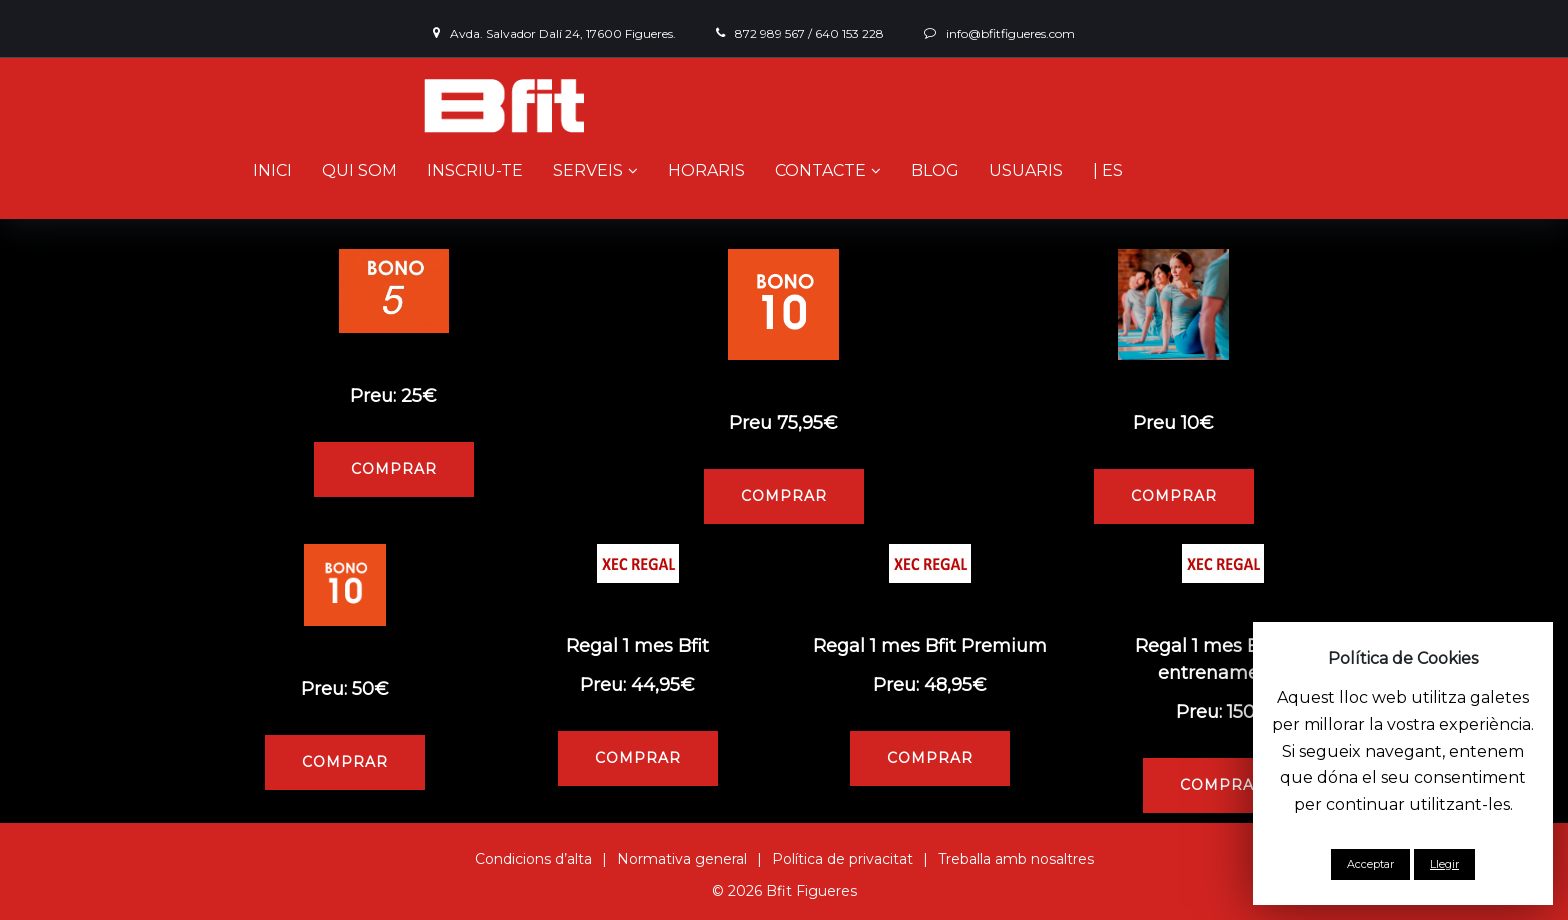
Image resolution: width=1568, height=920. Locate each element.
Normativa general (682, 859)
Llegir (1444, 864)
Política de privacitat (842, 859)
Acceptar (1370, 864)
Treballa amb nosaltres (1016, 859)
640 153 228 (849, 33)
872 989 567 (770, 33)
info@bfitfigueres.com (1010, 33)
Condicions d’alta (533, 859)
